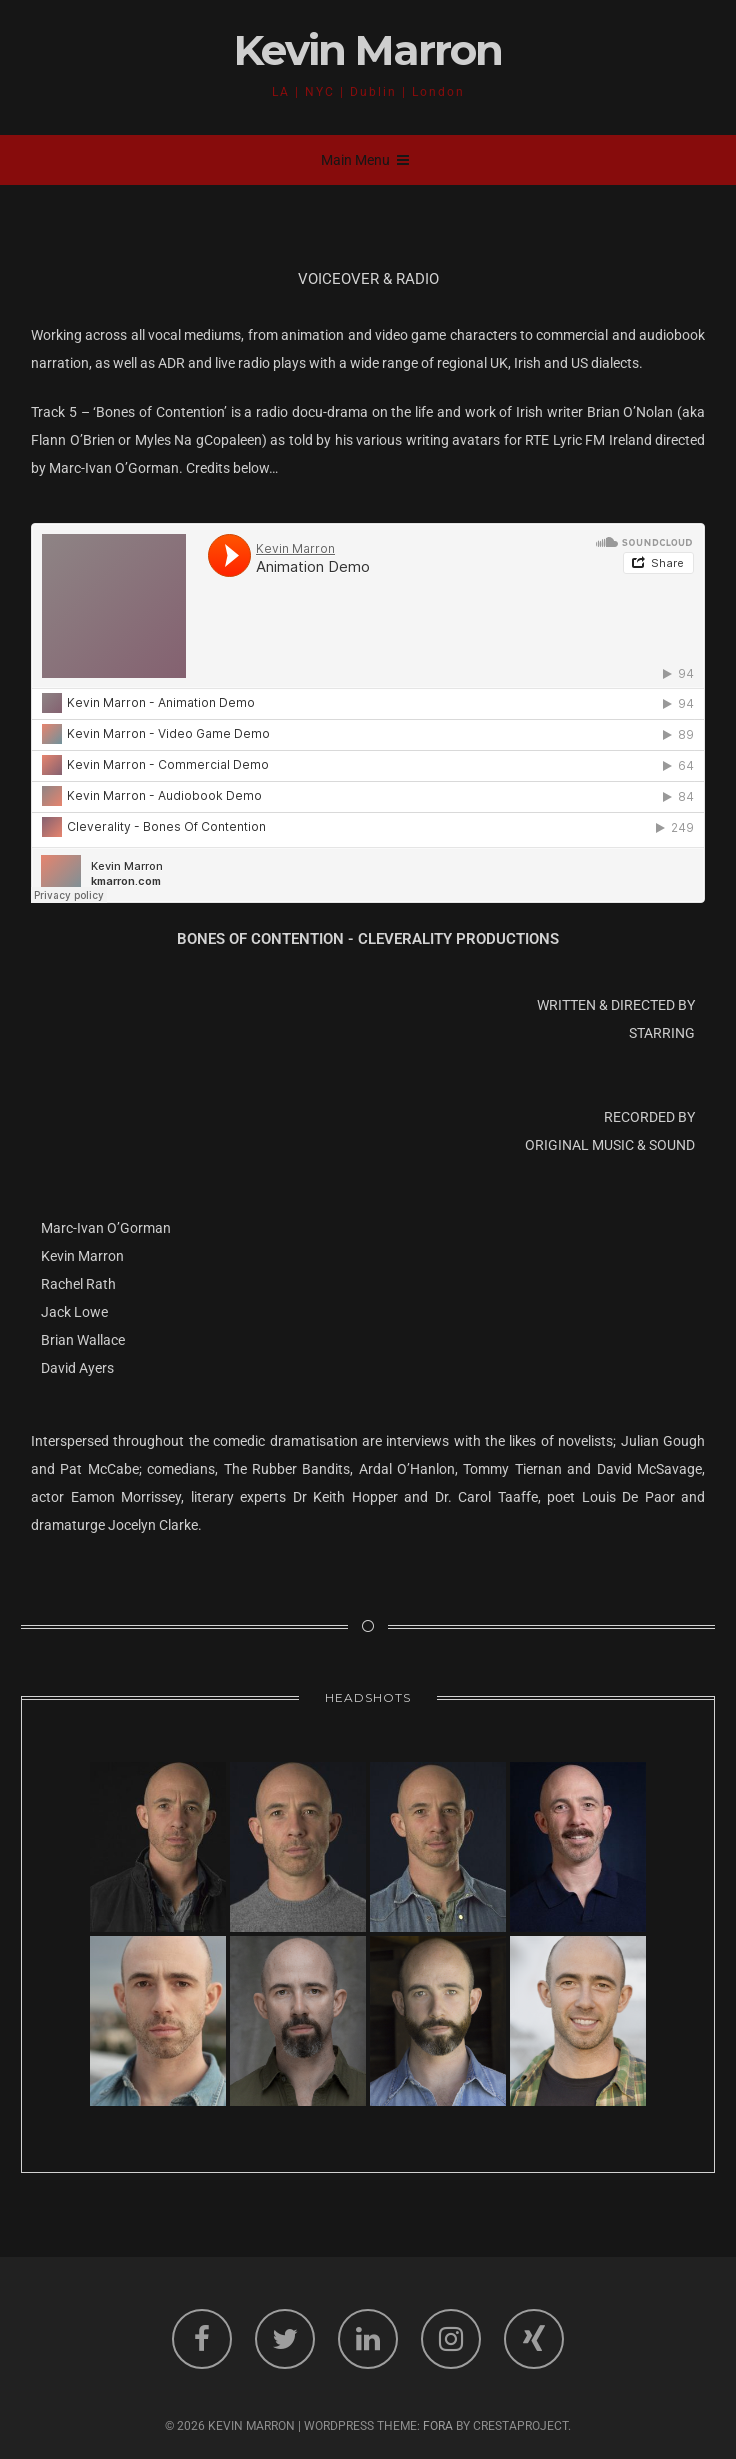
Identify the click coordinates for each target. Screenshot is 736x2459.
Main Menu (365, 160)
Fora (438, 2426)
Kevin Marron (368, 50)
